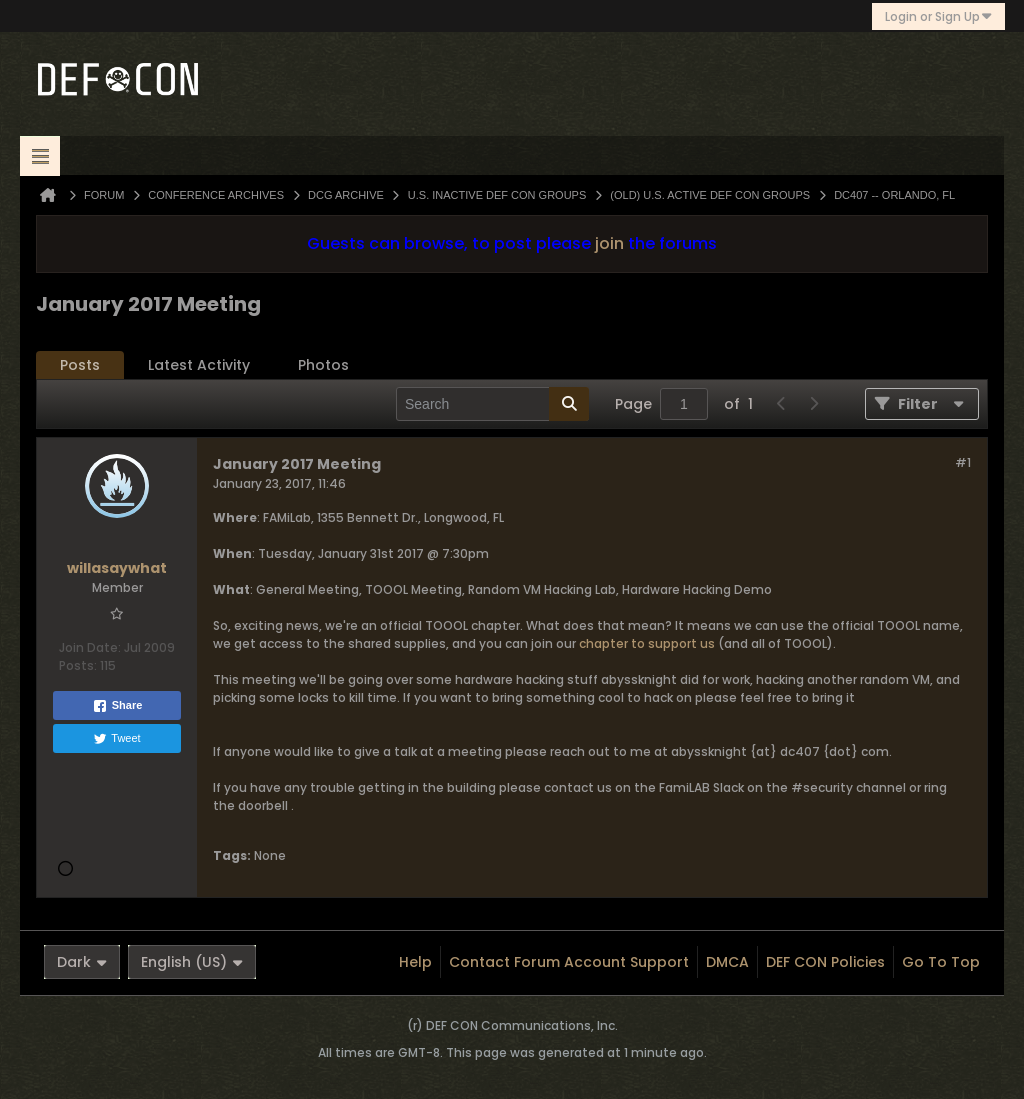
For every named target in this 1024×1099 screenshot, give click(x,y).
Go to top (941, 962)
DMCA (727, 962)
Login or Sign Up (938, 16)
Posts (80, 365)
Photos (323, 365)
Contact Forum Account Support (569, 962)
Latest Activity (199, 365)
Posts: (78, 665)
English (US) (192, 962)
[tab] (80, 365)
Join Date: (90, 647)
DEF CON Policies (825, 962)
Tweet (116, 739)
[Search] (492, 404)
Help (415, 962)
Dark (82, 962)
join (609, 243)
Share (117, 706)
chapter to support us (647, 643)
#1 (963, 462)
